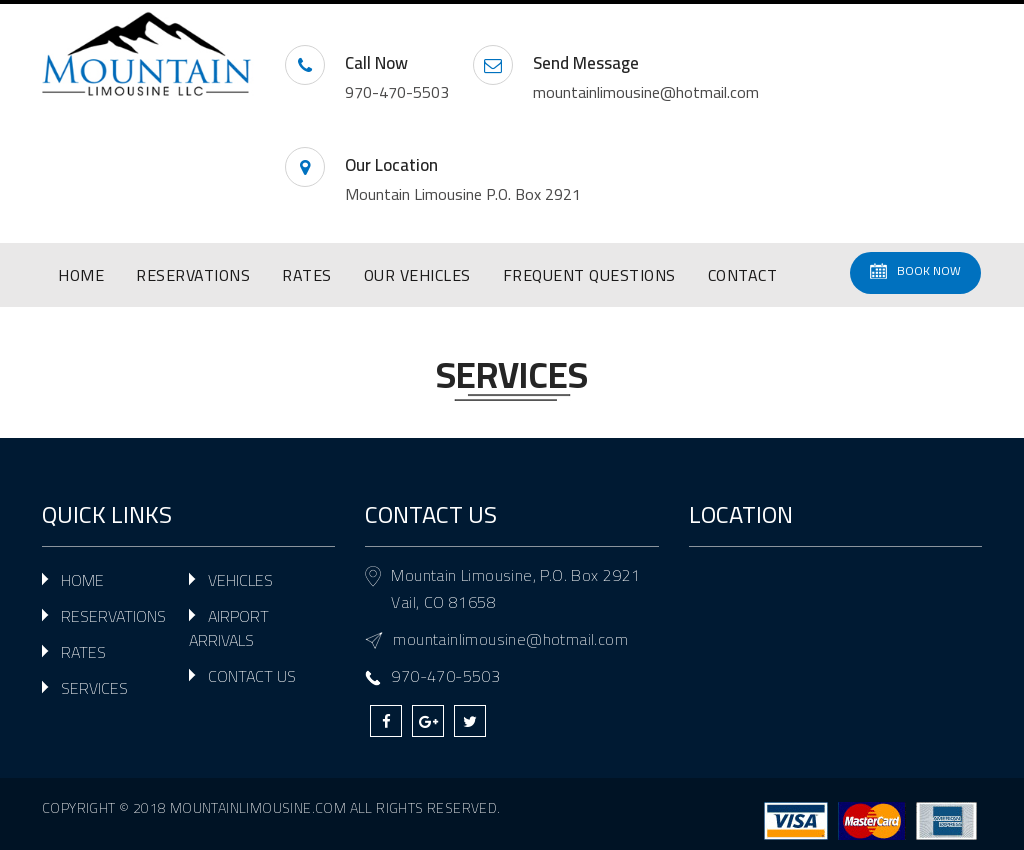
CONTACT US (252, 676)
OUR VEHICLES (417, 275)
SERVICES (94, 688)
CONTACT (743, 275)
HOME (81, 275)
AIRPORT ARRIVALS (229, 628)
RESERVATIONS (193, 275)
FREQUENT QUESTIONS (589, 275)
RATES (307, 275)
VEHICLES (240, 580)
